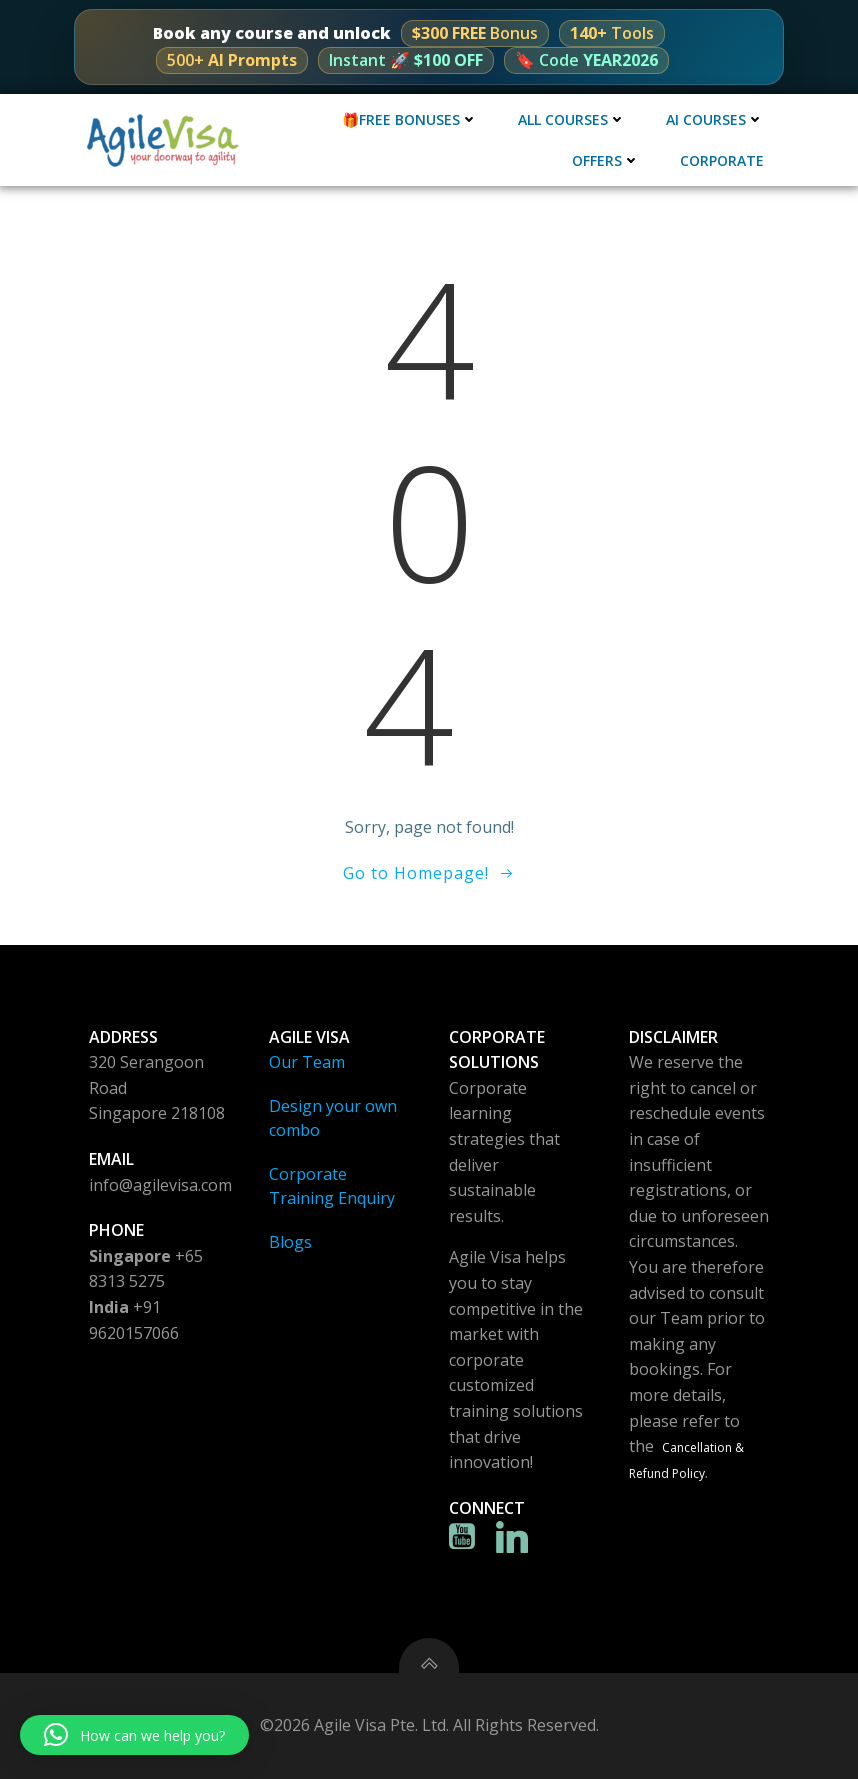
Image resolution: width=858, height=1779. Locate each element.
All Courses (572, 119)
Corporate (722, 160)
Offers (606, 160)
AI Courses (715, 119)
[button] (134, 1735)
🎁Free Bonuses (410, 119)
